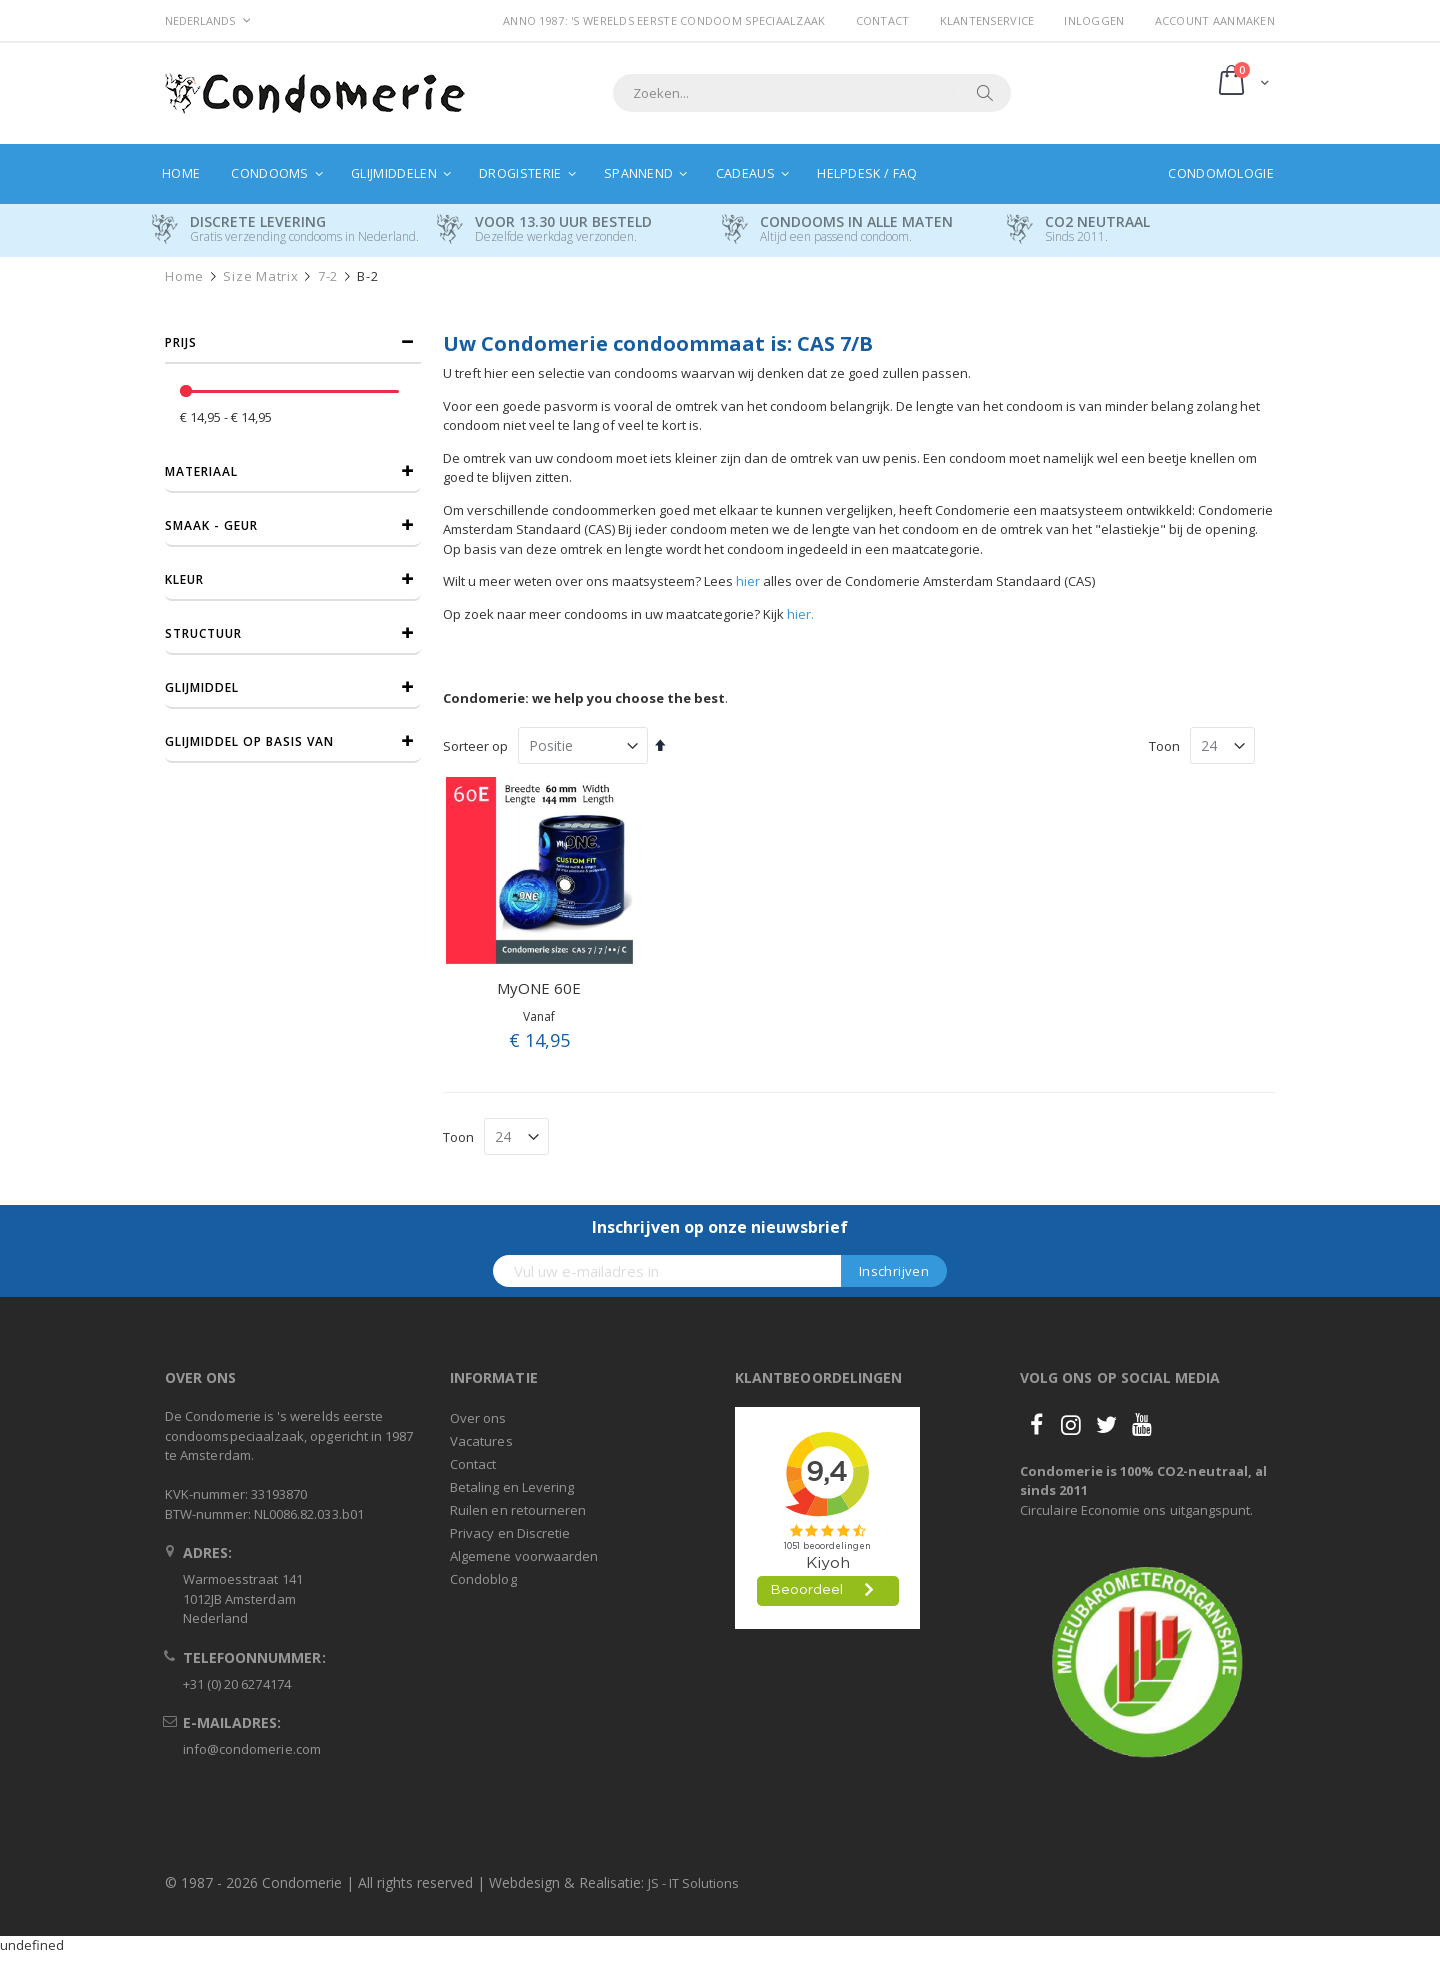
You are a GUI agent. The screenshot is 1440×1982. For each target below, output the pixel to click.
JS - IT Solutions (693, 1883)
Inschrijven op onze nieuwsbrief (720, 1227)
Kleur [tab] (184, 579)
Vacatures (481, 1441)
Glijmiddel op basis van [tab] (249, 741)
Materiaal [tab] (201, 471)
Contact (883, 20)
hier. (800, 614)
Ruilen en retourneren (518, 1510)
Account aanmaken (1215, 20)
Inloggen (1094, 20)
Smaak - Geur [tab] (211, 525)
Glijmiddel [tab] (202, 687)
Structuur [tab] (203, 633)
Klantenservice (987, 20)
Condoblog (483, 1579)
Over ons (478, 1418)
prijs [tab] (181, 342)
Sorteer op (475, 746)
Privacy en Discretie (510, 1533)
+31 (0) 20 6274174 (237, 1684)
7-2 (328, 276)
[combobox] (812, 93)
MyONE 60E (539, 988)
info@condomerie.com (252, 1749)
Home (184, 276)
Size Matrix (260, 276)
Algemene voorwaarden (524, 1556)
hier (748, 581)
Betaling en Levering (512, 1487)
